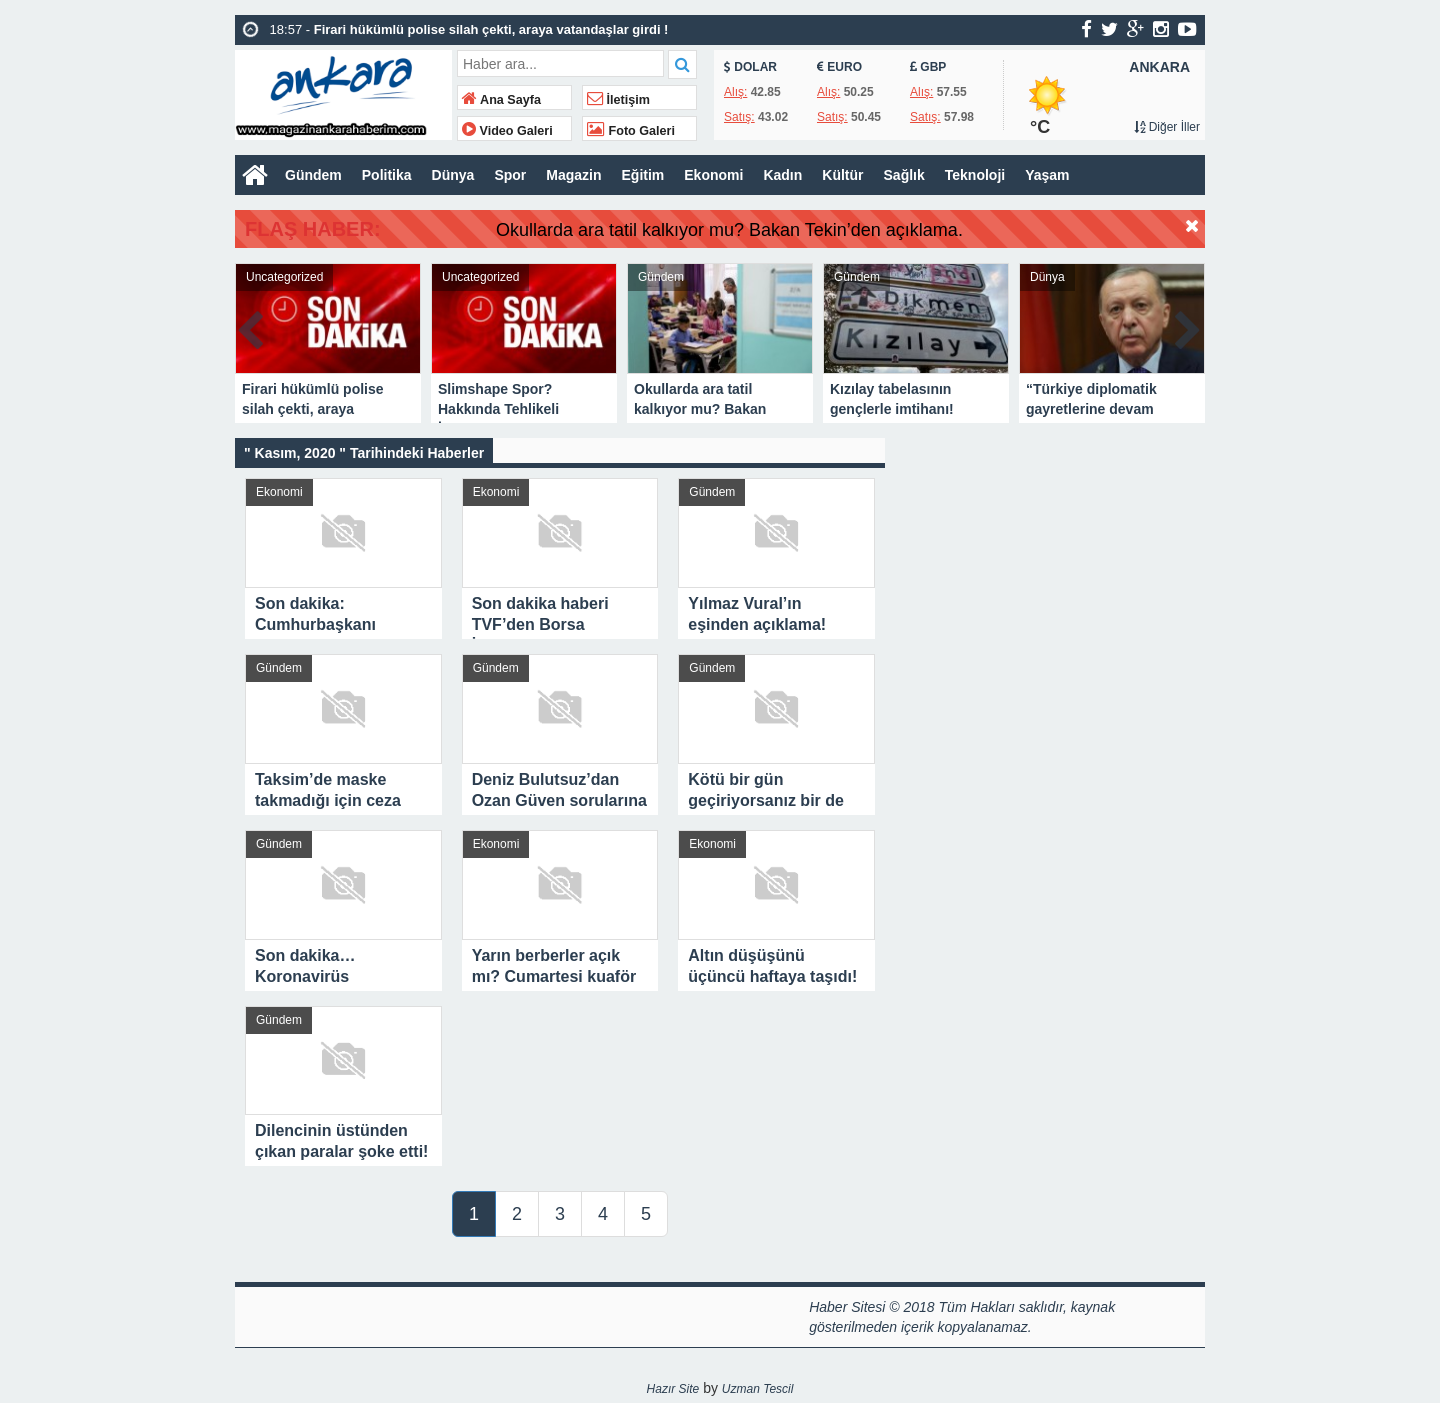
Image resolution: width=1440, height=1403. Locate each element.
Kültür (842, 175)
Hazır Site (673, 1389)
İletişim (618, 100)
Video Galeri (507, 131)
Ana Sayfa (501, 100)
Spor (510, 175)
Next (1189, 326)
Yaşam (1047, 175)
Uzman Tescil (758, 1389)
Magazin (573, 175)
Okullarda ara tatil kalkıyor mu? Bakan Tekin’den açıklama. (788, 230)
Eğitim (643, 175)
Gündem (313, 175)
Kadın (782, 175)
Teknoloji (975, 175)
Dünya (453, 175)
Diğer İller (1167, 127)
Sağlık (904, 175)
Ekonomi (713, 175)
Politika (387, 175)
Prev (251, 326)
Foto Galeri (631, 131)
